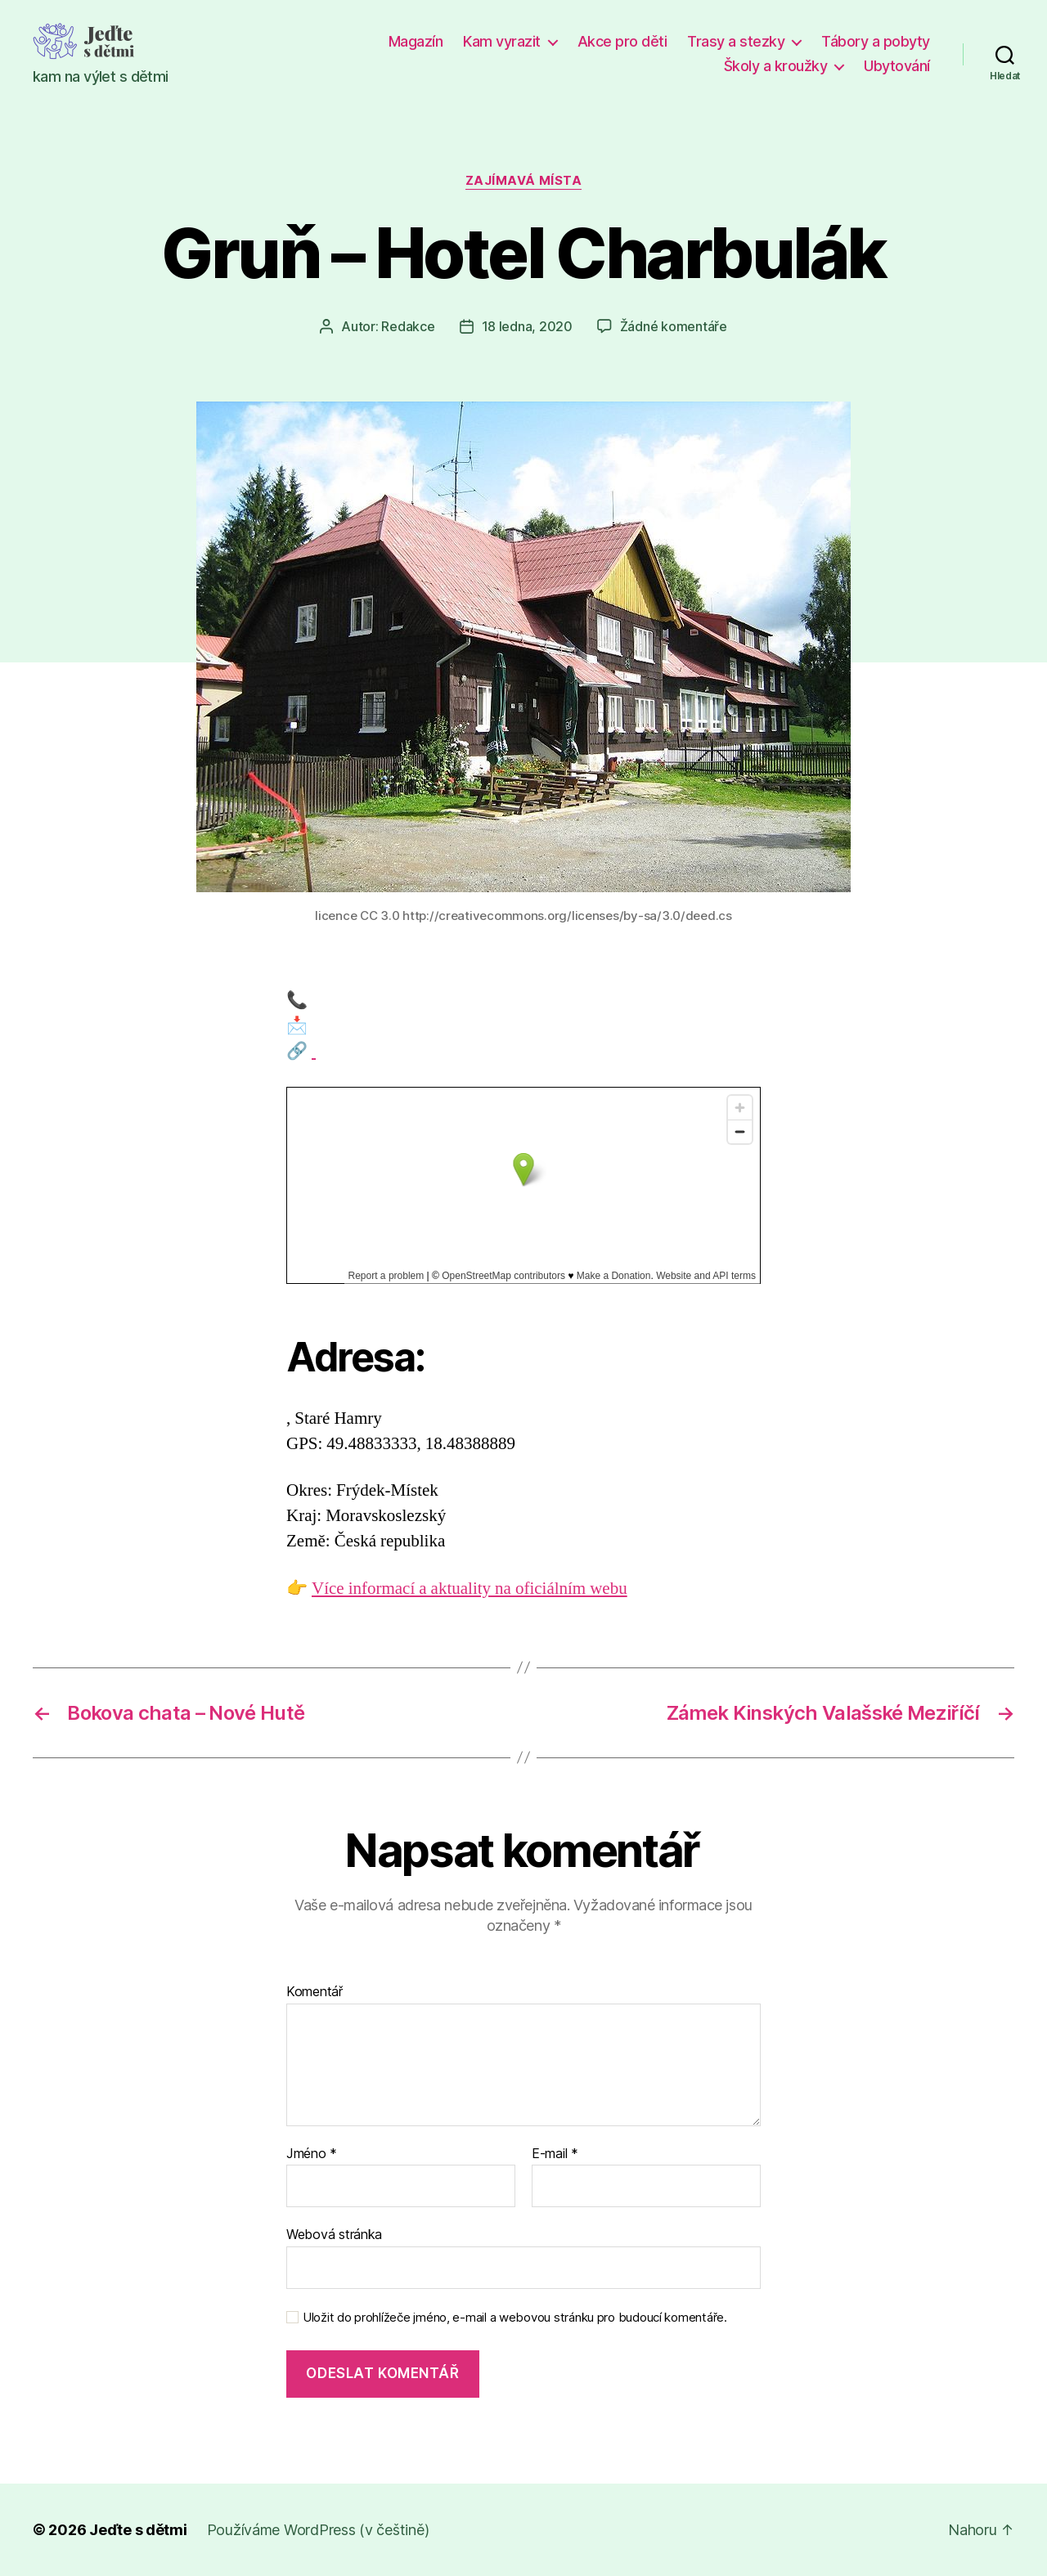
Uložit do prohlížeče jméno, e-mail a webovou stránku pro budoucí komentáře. (515, 2317)
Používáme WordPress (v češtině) (318, 2529)
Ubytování (897, 65)
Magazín (416, 41)
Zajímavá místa (523, 180)
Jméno (311, 2154)
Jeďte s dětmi (138, 2529)
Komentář (314, 1992)
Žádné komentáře (673, 326)
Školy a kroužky (776, 65)
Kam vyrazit (502, 41)
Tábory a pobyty (875, 41)
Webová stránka (334, 2234)
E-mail (555, 2154)
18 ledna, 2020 (527, 326)
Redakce (407, 326)
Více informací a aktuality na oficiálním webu (469, 1588)
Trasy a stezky (735, 41)
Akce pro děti (622, 41)
